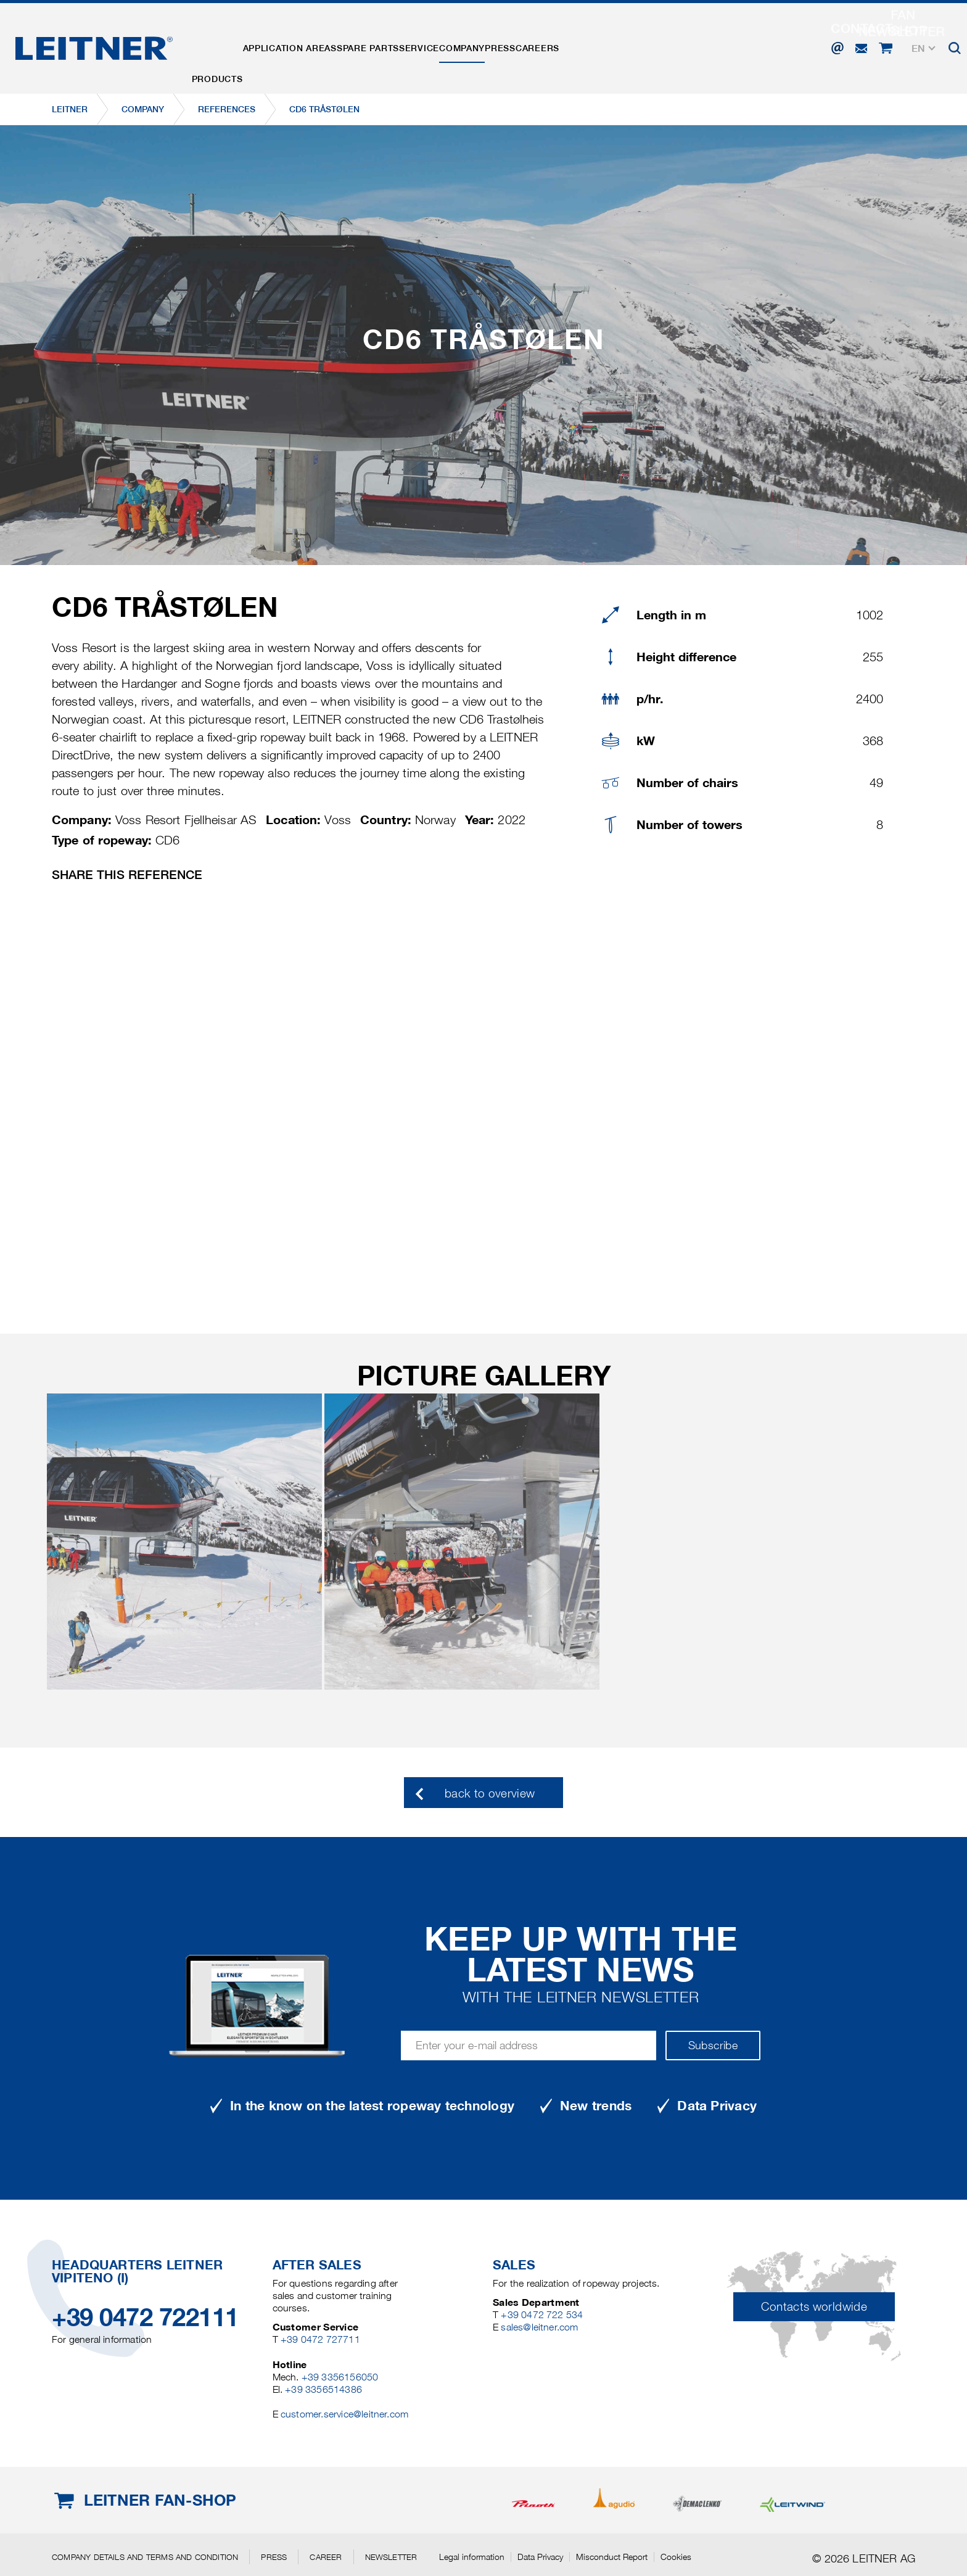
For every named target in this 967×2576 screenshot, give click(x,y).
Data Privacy (540, 2557)
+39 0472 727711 (320, 2339)
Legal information (471, 2557)
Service (475, 45)
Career (326, 2557)
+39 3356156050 (340, 2377)
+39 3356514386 (323, 2389)
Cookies (675, 2557)
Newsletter (391, 2557)
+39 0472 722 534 (542, 2315)
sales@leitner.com (539, 2327)
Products (225, 45)
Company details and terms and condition (145, 2557)
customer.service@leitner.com (344, 2414)
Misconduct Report (612, 2557)
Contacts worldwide (813, 2307)
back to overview (490, 1793)
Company (534, 45)
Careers (642, 45)
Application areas (314, 45)
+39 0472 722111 (145, 2317)
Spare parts (408, 45)
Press (588, 45)
